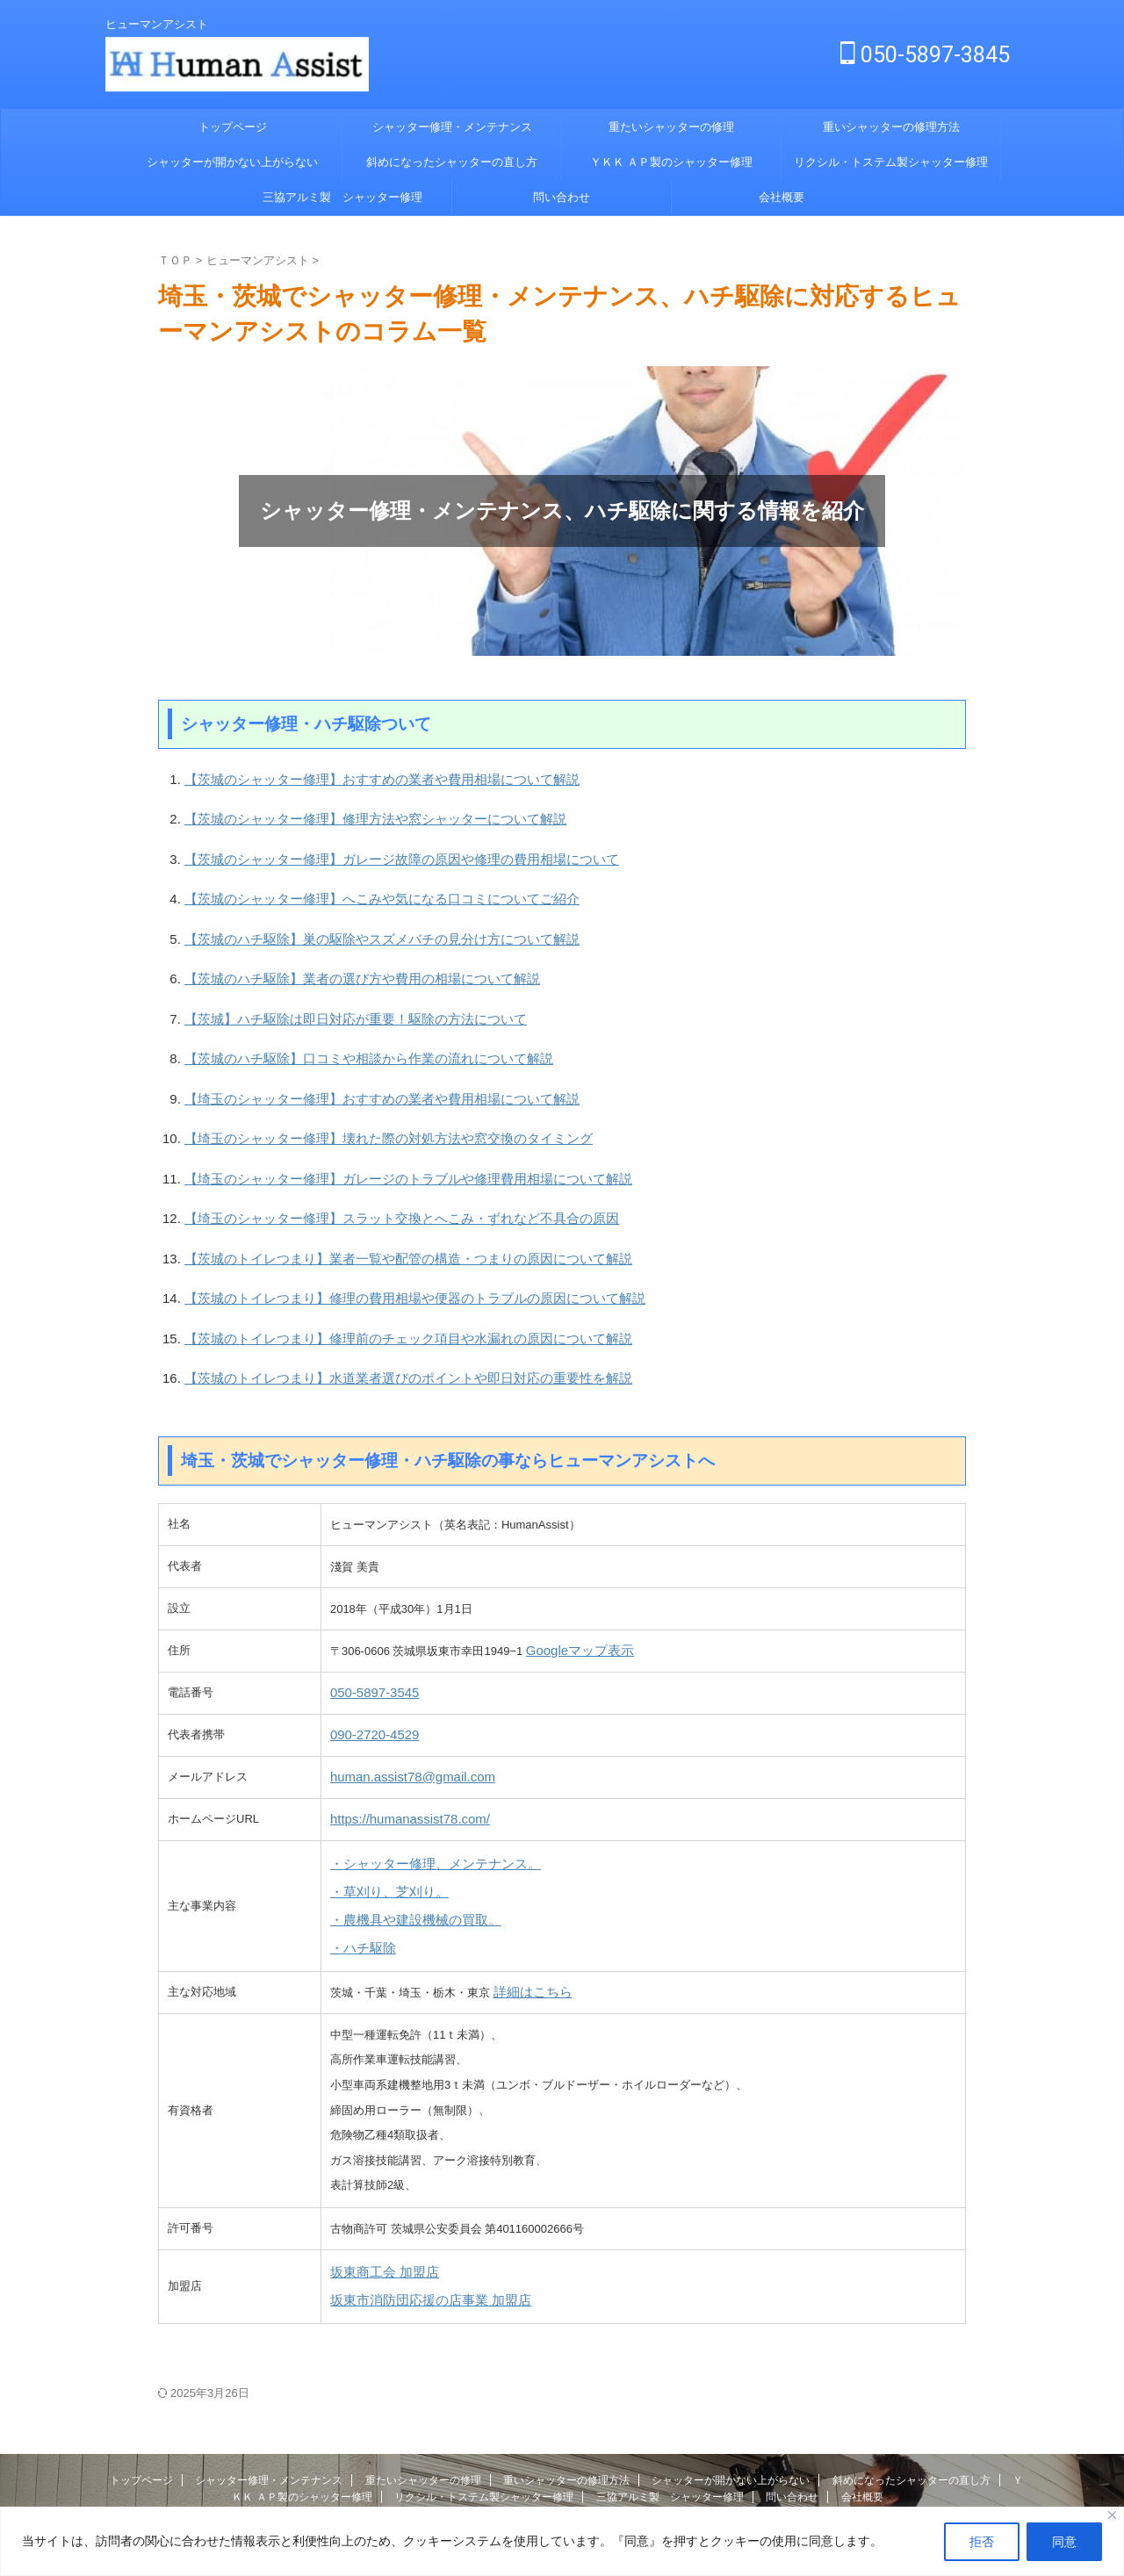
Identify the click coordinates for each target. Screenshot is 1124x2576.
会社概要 (781, 197)
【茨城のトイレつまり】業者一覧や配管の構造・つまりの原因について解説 (378, 1215)
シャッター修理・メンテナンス (452, 126)
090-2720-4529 (368, 1679)
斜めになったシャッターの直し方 (451, 162)
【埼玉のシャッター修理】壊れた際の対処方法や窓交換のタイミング (361, 1105)
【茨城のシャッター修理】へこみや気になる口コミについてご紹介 (355, 887)
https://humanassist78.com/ (399, 1763)
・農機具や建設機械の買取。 (404, 1855)
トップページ (232, 126)
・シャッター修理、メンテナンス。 (421, 1805)
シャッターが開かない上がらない (232, 162)
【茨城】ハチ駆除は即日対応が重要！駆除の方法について (332, 997)
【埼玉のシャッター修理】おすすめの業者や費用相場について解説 (355, 1069)
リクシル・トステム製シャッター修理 (891, 162)
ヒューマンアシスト (562, 2456)
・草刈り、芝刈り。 (381, 1831)
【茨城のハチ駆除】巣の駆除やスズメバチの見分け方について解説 (355, 924)
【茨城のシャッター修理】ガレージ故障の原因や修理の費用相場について (372, 851)
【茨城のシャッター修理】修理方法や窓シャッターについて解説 (349, 814)
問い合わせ (561, 197)
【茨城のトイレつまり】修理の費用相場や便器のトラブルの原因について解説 (384, 1251)
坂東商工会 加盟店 (377, 2202)
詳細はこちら (528, 1924)
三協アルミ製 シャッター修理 (342, 197)
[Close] (1112, 2515)
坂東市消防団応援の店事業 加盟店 (417, 2227)
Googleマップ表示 (573, 1594)
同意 (1064, 2542)
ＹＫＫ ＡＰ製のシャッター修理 (671, 162)
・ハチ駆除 (358, 1881)
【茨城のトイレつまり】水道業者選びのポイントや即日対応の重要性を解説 (378, 1324)
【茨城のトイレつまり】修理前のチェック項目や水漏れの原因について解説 (378, 1288)
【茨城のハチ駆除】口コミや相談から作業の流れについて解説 (344, 1033)
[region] (562, 2541)
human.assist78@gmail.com (401, 1721)
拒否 (981, 2542)
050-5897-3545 (368, 1637)
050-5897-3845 (925, 55)
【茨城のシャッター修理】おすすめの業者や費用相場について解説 (355, 778)
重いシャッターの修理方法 (891, 126)
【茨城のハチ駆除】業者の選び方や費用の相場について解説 (338, 960)
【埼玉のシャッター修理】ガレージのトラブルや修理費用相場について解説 (378, 1142)
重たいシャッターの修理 (671, 126)
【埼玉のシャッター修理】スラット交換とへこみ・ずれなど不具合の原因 (372, 1178)
